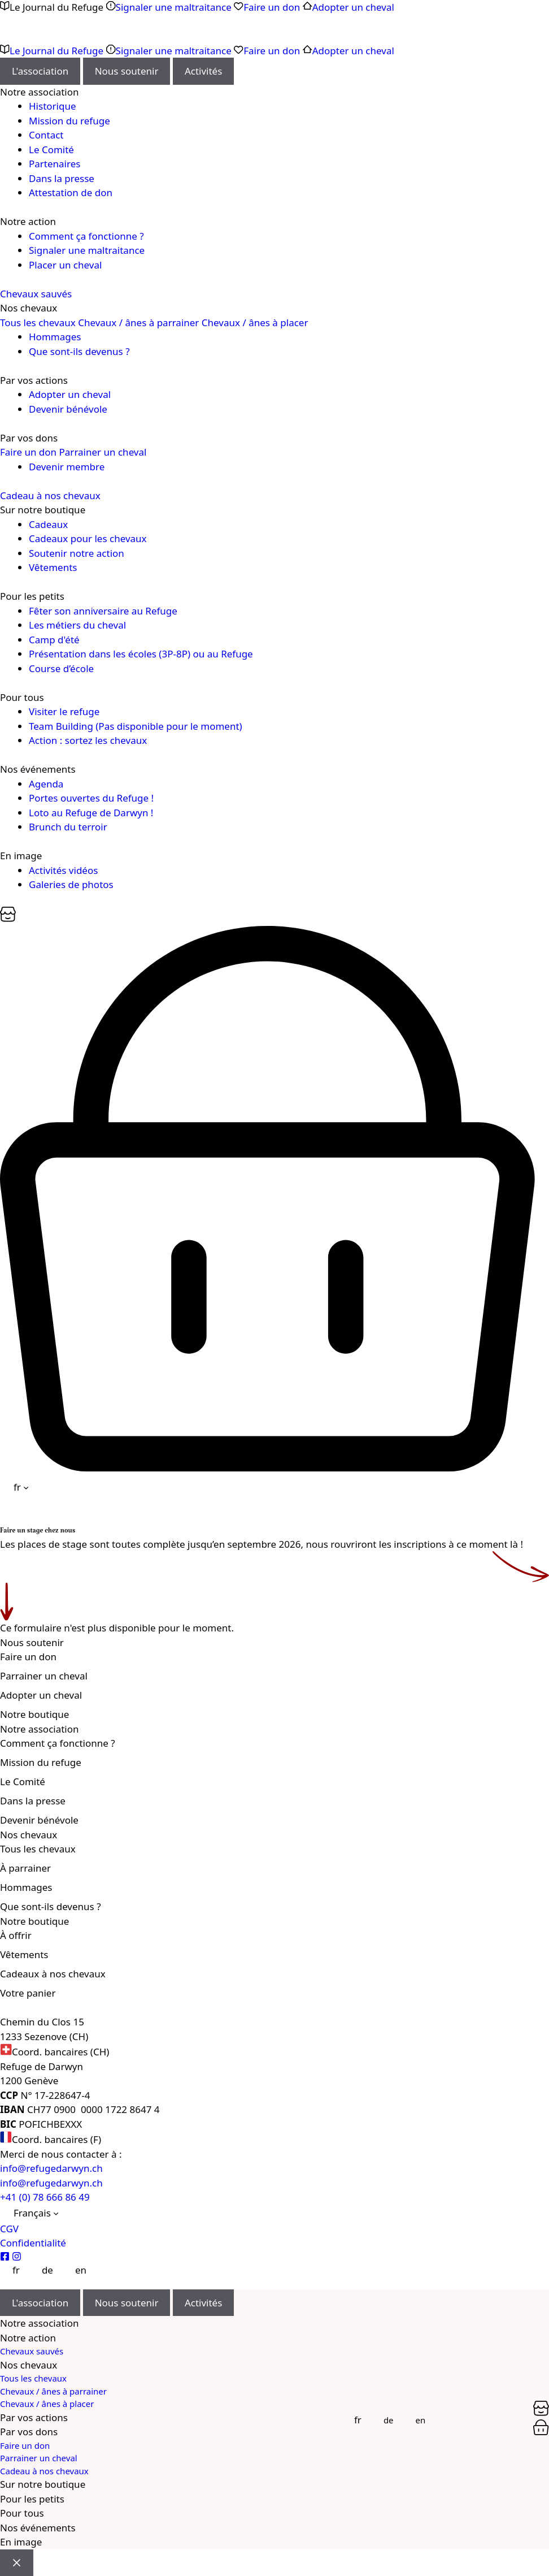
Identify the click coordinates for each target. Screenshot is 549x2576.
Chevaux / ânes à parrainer (138, 322)
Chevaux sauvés (36, 293)
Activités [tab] (203, 70)
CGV (9, 2228)
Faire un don (28, 451)
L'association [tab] (40, 70)
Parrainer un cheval (103, 451)
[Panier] (8, 918)
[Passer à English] (74, 2270)
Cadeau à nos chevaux (50, 495)
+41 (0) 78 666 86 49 (45, 2196)
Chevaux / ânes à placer (255, 322)
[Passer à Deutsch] (41, 2270)
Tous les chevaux (38, 322)
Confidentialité (33, 2242)
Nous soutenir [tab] (127, 70)
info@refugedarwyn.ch (51, 2168)
